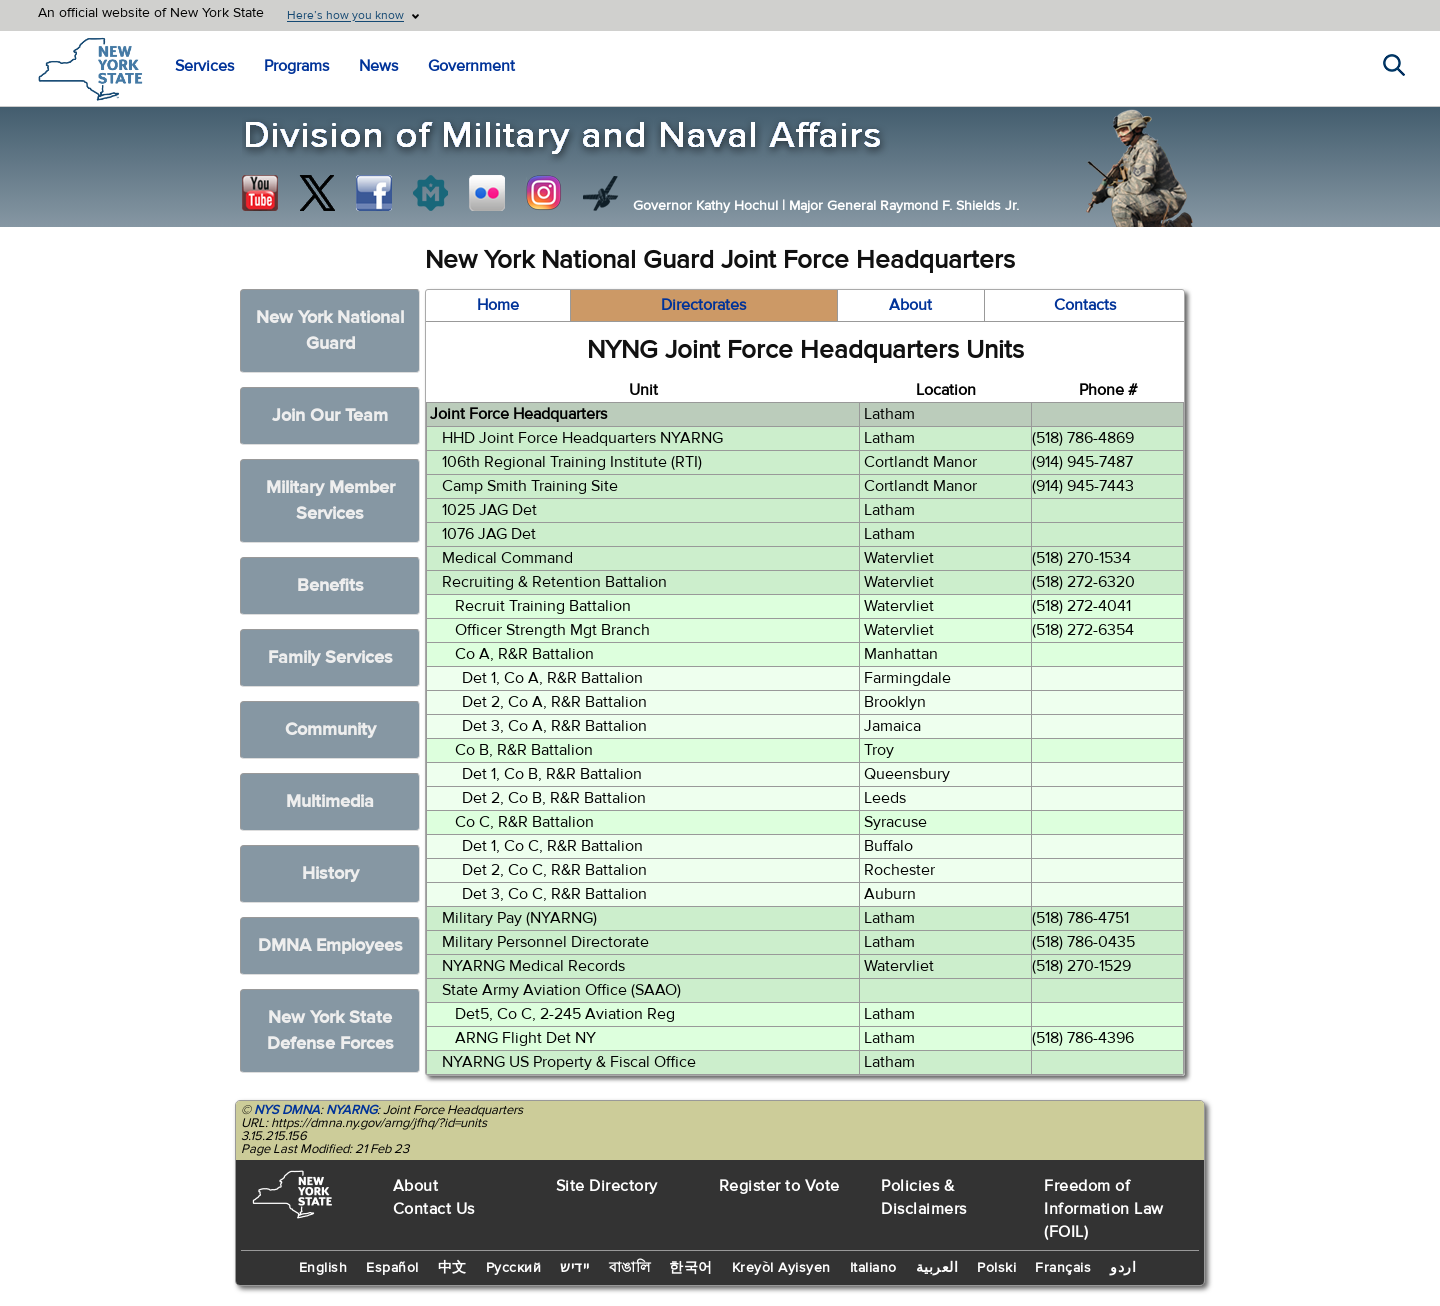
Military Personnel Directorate (545, 942)
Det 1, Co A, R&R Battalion (552, 678)
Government (471, 66)
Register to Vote (779, 1186)
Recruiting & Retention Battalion (554, 582)
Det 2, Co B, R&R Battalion (554, 798)
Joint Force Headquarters (518, 414)
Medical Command (507, 558)
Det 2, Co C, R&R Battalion (554, 870)
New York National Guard (330, 330)
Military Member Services (330, 500)
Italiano (873, 1268)
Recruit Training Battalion (543, 606)
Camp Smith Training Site (530, 486)
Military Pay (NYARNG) (519, 918)
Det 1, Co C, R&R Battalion (552, 846)
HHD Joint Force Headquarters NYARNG (582, 438)
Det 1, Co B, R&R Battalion (552, 774)
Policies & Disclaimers (924, 1197)
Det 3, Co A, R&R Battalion (554, 726)
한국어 (691, 1268)
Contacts (1085, 305)
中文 (452, 1268)
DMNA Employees (330, 945)
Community (330, 729)
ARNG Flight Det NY (525, 1038)
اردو (1123, 1268)
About (910, 305)
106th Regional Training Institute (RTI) (572, 462)
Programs (296, 66)
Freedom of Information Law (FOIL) (1104, 1209)
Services (204, 66)
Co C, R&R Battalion (524, 822)
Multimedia (330, 801)
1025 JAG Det (489, 510)
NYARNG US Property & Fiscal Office (569, 1062)
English (323, 1268)
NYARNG (351, 1110)
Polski (996, 1268)
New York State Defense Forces (330, 1030)
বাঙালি (630, 1268)
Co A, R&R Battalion (524, 654)
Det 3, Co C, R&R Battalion (554, 894)
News (378, 66)
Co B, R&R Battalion (524, 750)
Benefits (330, 585)
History (330, 873)
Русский (514, 1268)
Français (1063, 1268)
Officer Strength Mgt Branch (552, 630)
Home (498, 305)
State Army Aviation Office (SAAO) (561, 990)
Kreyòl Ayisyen (781, 1268)
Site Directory (607, 1186)
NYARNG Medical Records (533, 966)
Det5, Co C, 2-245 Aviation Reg (565, 1014)
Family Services (330, 657)
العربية (937, 1268)
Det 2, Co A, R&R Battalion (554, 702)
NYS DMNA (287, 1110)
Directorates (703, 305)
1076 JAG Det (489, 534)
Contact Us (434, 1209)
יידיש (575, 1268)
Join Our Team (330, 415)
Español (392, 1268)
